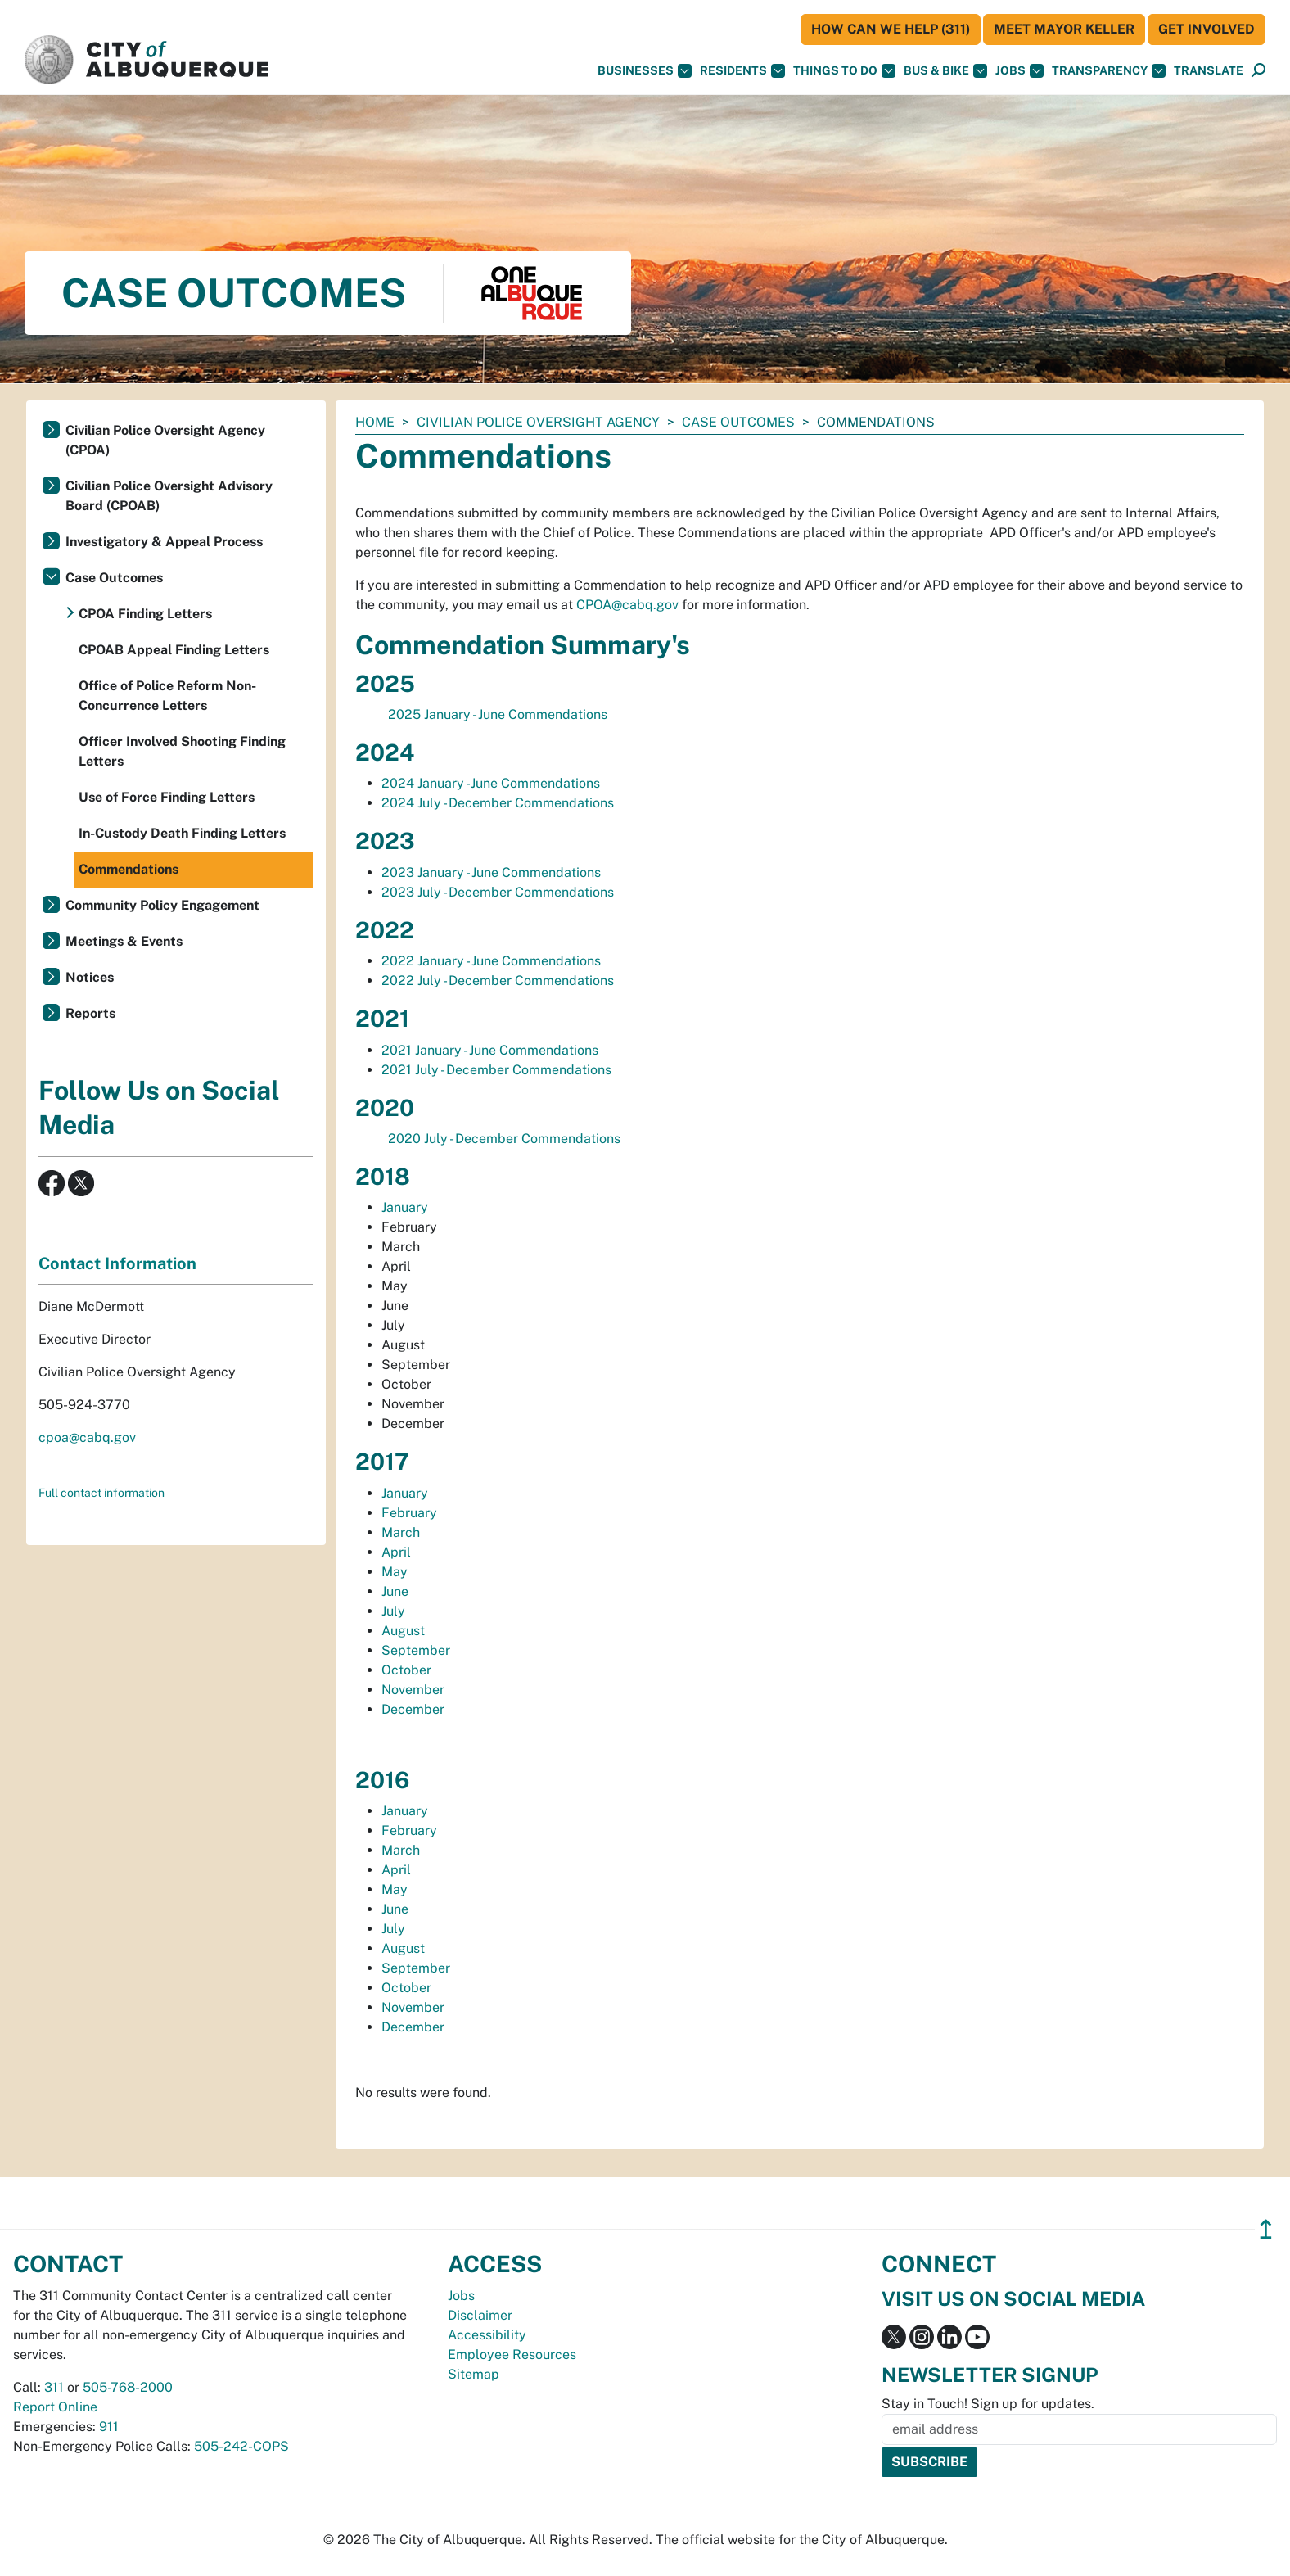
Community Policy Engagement (162, 905)
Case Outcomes (738, 422)
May (396, 1571)
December (414, 1709)
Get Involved (1206, 29)
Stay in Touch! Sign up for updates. (988, 2403)
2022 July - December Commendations (497, 980)
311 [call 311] (54, 2387)
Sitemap (473, 2374)
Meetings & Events (124, 941)
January (406, 1207)
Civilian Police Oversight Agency (538, 422)
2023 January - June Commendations (491, 872)
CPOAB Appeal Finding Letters (174, 650)
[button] (1208, 71)
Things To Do (844, 71)
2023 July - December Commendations (497, 892)
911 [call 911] (109, 2426)
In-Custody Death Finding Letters (182, 833)
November (414, 1689)
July (394, 1611)
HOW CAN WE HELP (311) (890, 29)
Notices (89, 977)
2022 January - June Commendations (491, 961)
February (410, 1513)
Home (375, 422)
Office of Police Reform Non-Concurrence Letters (167, 695)
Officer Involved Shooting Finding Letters (182, 751)
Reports (90, 1013)
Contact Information (117, 1263)
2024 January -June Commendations (490, 783)
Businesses (645, 71)
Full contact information (101, 1492)
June (394, 1591)
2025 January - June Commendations (497, 714)
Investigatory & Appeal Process (164, 541)
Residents (742, 71)
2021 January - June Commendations (489, 1050)
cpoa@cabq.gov (87, 1437)
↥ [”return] (1266, 2229)
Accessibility (487, 2335)
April (396, 1552)
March (402, 1532)
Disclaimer (480, 2315)
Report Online (55, 2407)
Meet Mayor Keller (1064, 29)
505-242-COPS (241, 2446)
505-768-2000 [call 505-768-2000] (128, 2387)
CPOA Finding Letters (145, 613)
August (404, 1630)
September (417, 1650)
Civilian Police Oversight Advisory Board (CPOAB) (169, 495)
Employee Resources (512, 2354)
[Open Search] (1258, 71)
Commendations (128, 869)
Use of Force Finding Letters (167, 797)
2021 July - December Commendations (496, 1070)
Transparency (1109, 71)
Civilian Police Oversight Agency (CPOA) (165, 440)
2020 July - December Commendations (504, 1138)
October (408, 1670)
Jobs (1019, 71)
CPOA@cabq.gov (627, 604)
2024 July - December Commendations (497, 803)
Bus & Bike (945, 71)
